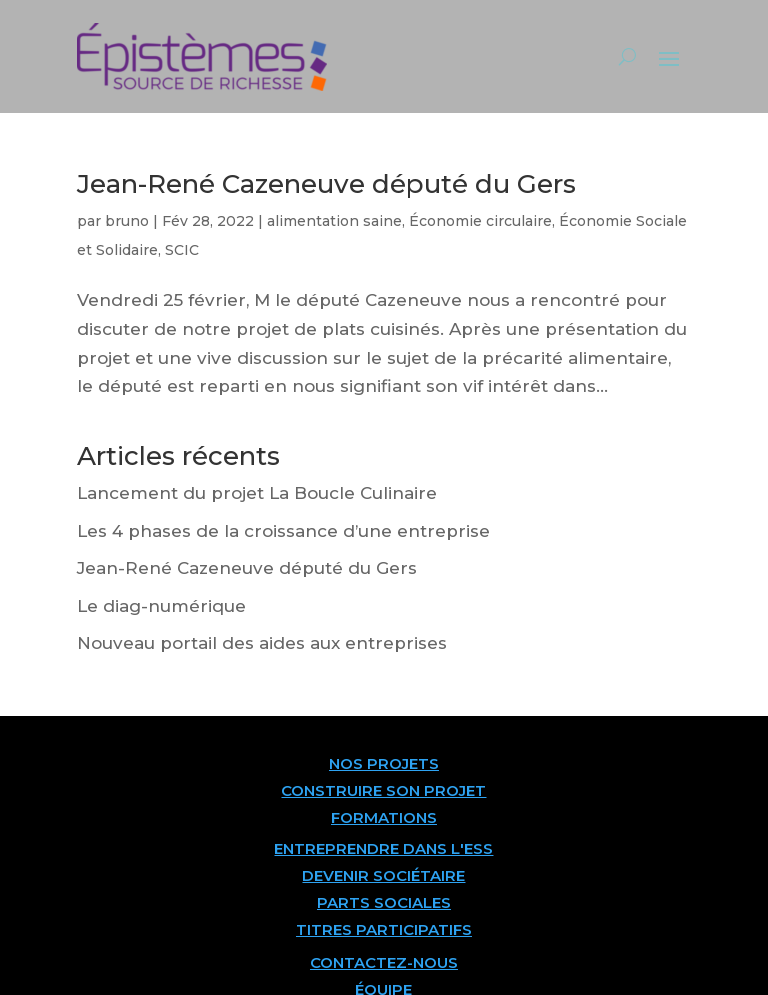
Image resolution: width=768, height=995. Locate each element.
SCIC (182, 250)
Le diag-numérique (161, 606)
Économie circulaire (480, 221)
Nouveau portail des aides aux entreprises (262, 643)
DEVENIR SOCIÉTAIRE (383, 875)
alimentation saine (334, 221)
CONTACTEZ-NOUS (384, 962)
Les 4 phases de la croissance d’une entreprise (283, 531)
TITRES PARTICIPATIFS (384, 929)
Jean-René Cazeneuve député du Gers (326, 184)
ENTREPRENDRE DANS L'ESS (383, 848)
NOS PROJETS (384, 763)
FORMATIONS (384, 817)
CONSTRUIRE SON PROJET (383, 790)
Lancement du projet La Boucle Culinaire (257, 493)
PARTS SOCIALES (384, 902)
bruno (127, 221)
